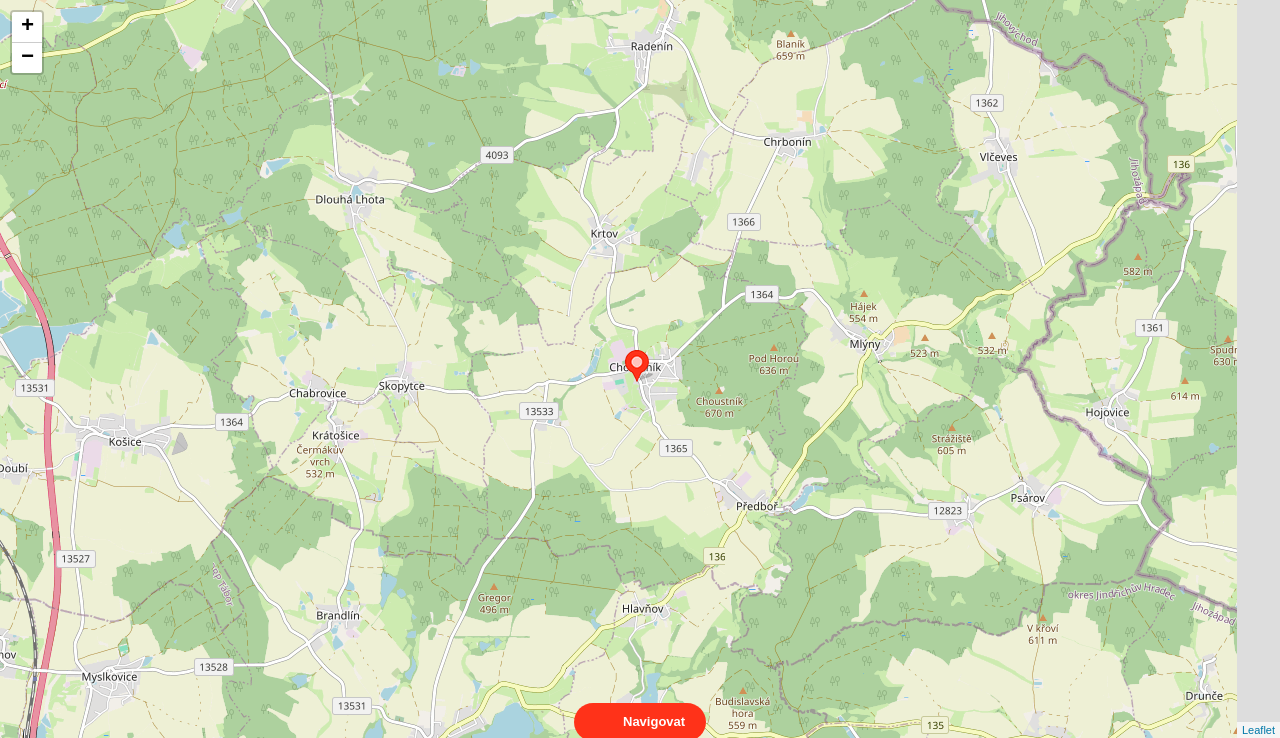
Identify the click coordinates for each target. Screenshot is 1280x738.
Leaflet (1258, 712)
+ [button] (27, 27)
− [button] (27, 58)
